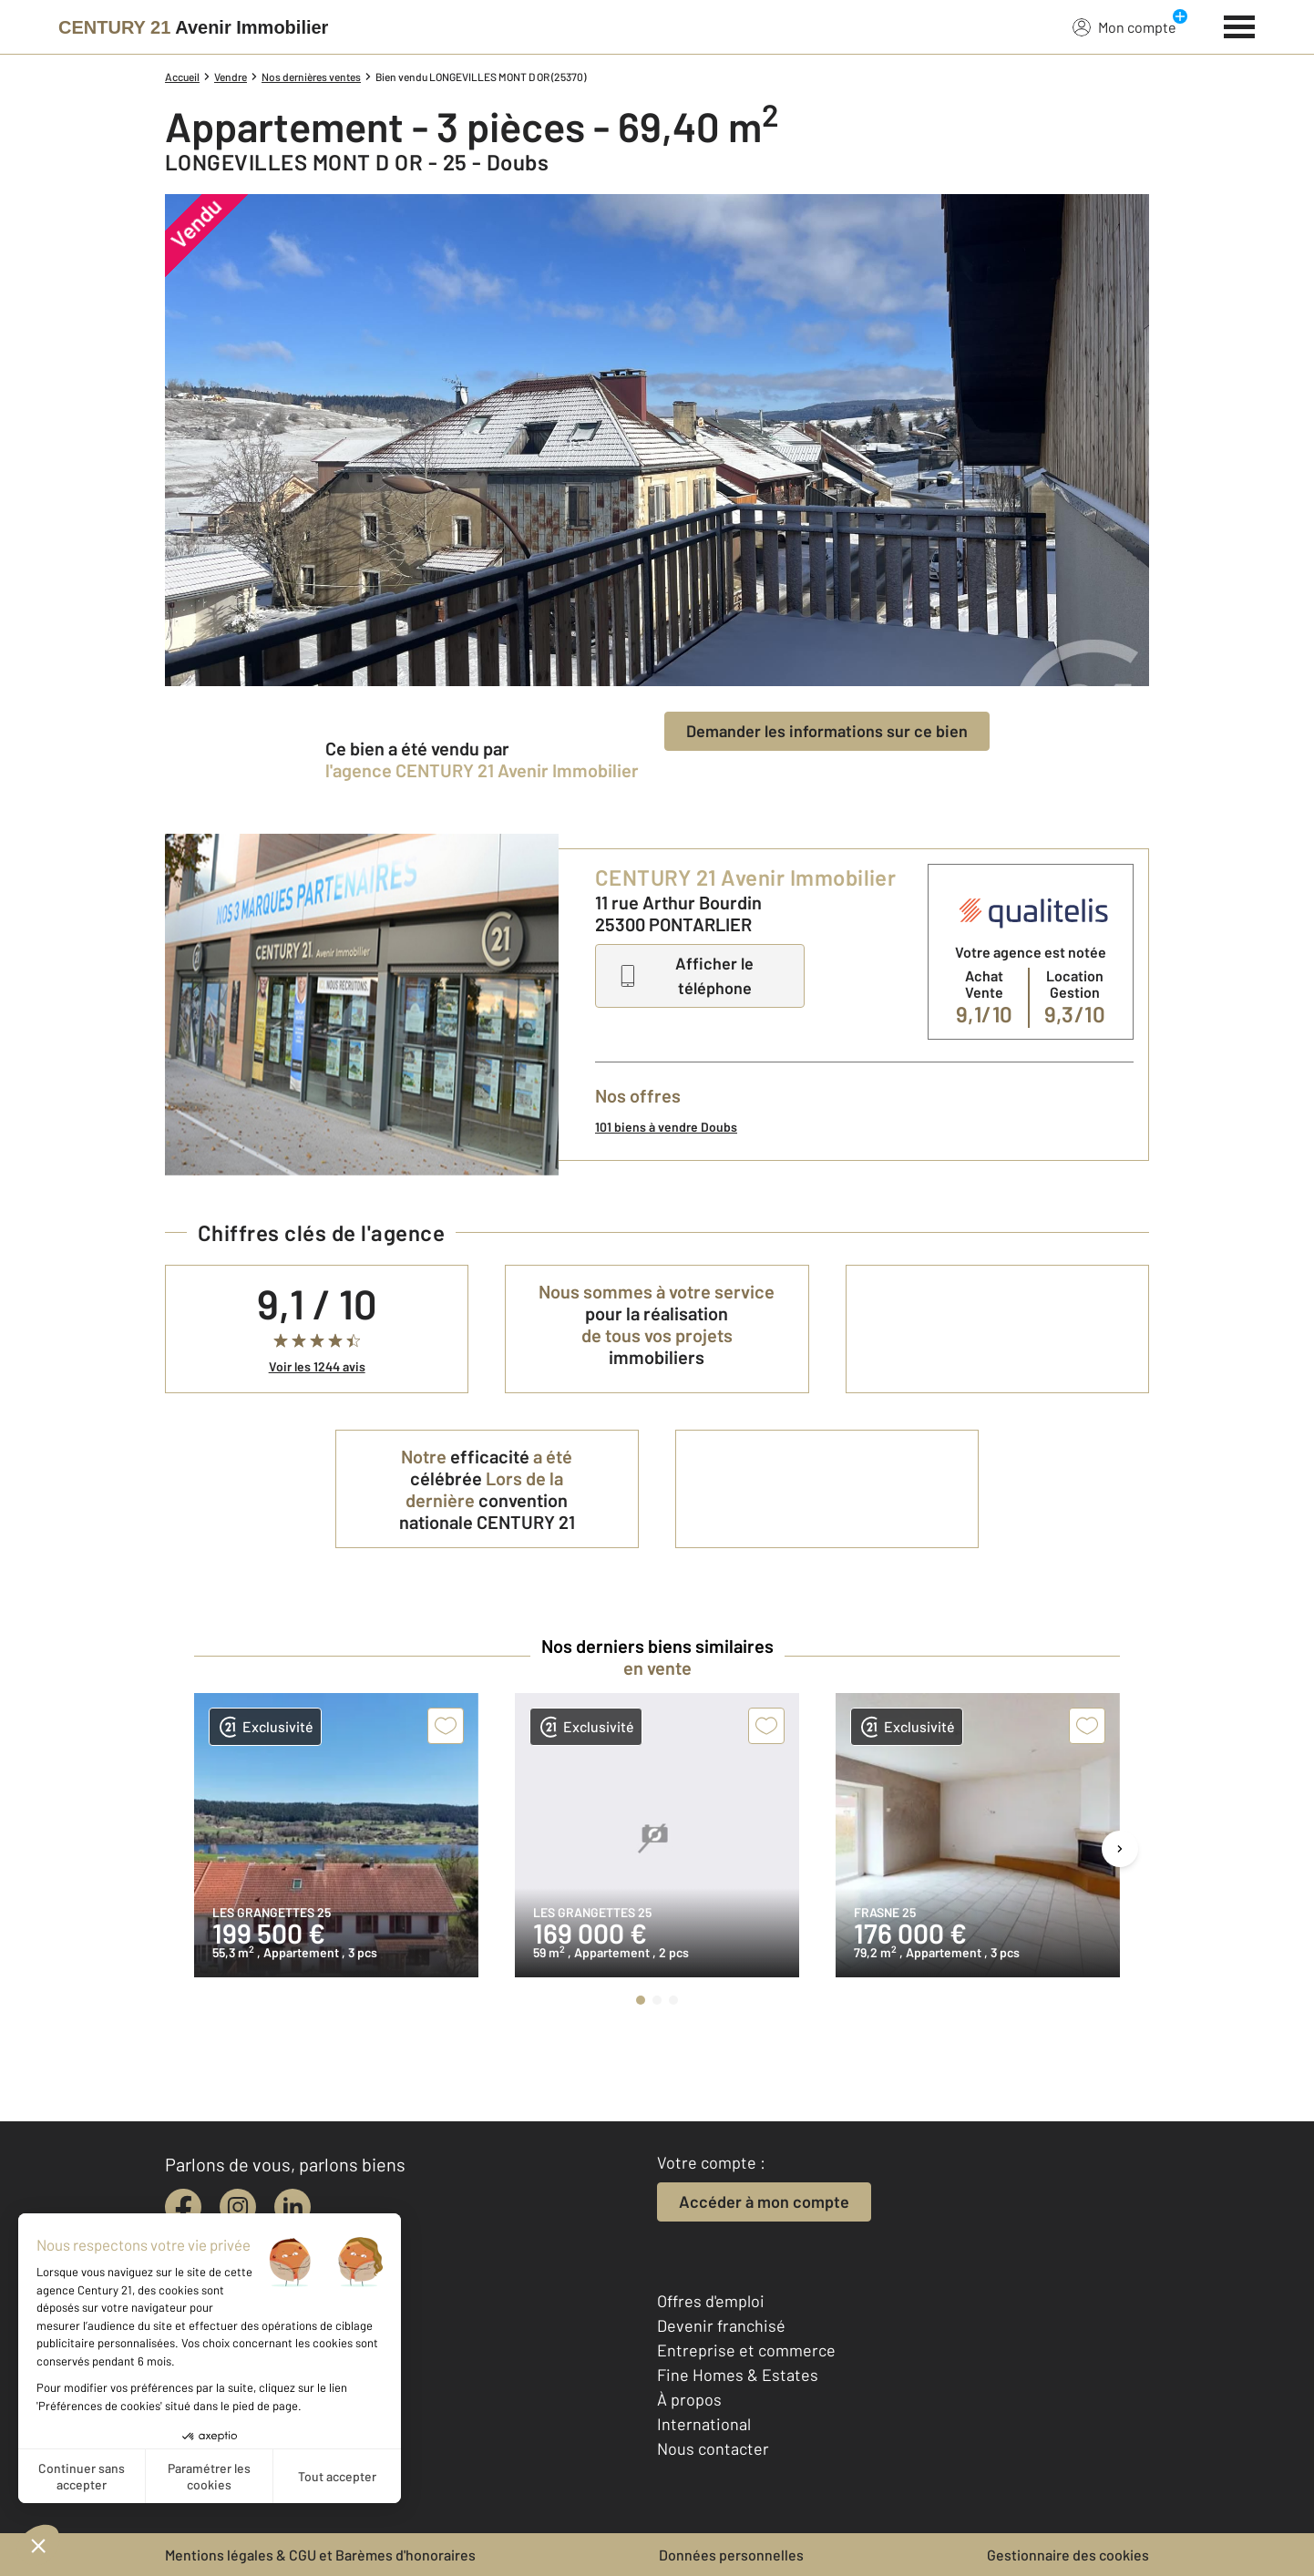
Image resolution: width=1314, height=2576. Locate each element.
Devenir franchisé (721, 2325)
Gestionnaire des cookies (1068, 2554)
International (704, 2424)
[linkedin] (292, 2207)
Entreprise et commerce (746, 2350)
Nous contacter (713, 2448)
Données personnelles (731, 2554)
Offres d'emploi (711, 2301)
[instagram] (238, 2207)
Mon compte (1124, 26)
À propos (689, 2399)
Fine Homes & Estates (737, 2375)
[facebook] (183, 2207)
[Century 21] (193, 27)
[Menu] (1240, 24)
